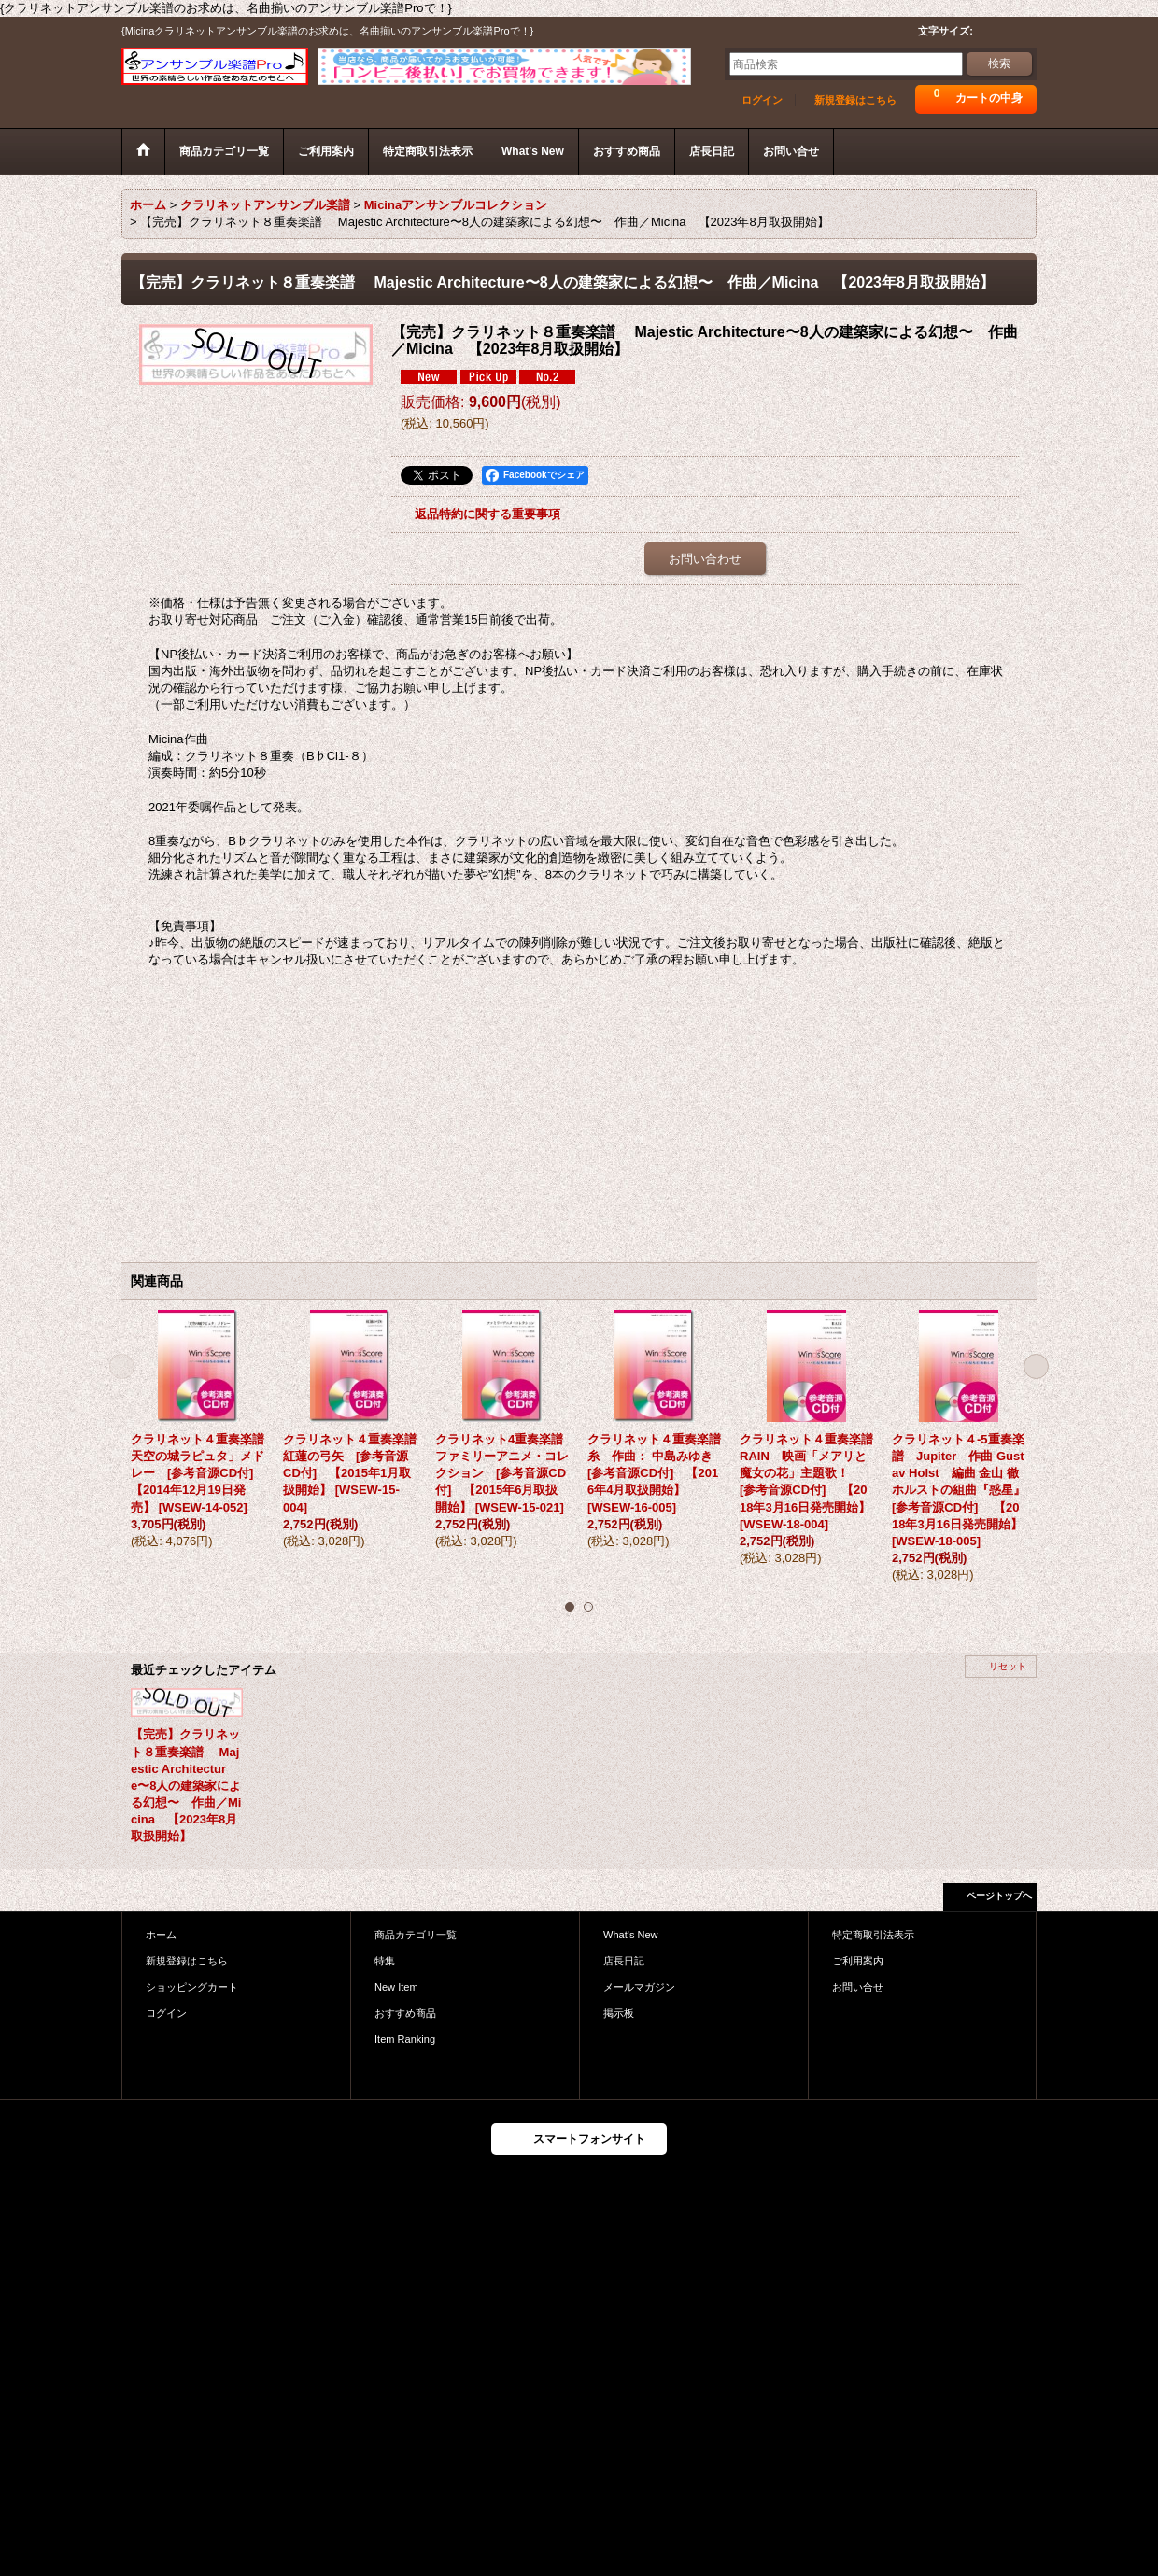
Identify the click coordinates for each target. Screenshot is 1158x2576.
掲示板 (618, 2013)
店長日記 (623, 1960)
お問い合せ (857, 1986)
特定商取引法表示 (873, 1934)
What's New (630, 1934)
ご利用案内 (857, 1960)
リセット (1007, 1666)
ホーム (161, 1934)
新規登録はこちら (855, 100)
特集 (384, 1960)
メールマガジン (639, 1986)
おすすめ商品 (405, 2013)
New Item (396, 1986)
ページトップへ (999, 1896)
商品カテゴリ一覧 (415, 1934)
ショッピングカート (192, 1986)
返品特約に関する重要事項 (487, 514)
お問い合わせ (705, 559)
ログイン (762, 100)
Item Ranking (404, 2039)
